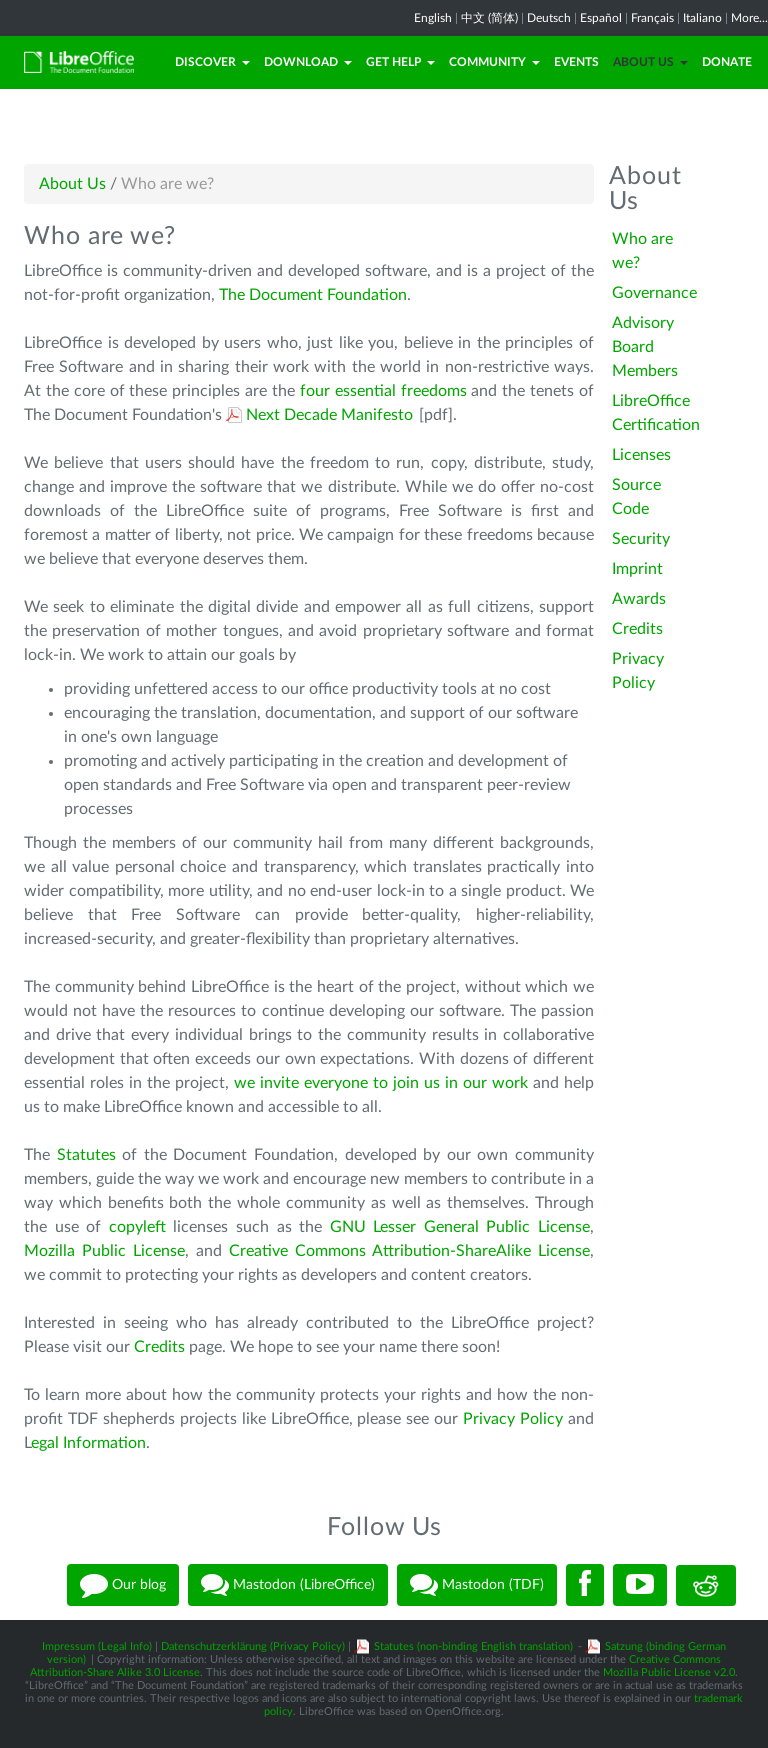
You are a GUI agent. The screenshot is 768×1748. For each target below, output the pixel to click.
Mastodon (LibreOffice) (288, 1585)
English (433, 18)
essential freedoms (401, 391)
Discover (212, 62)
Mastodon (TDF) (477, 1585)
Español (601, 18)
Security (641, 539)
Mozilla (53, 1251)
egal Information (88, 1443)
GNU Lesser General (408, 1227)
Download (308, 62)
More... (749, 18)
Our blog (123, 1585)
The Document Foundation (313, 295)
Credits (159, 1347)
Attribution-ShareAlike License (481, 1251)
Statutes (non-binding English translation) (473, 1646)
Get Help (400, 62)
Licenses (641, 455)
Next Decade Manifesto (329, 415)
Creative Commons (300, 1251)
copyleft (137, 1227)
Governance (654, 293)
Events (576, 62)
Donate (727, 62)
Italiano (702, 18)
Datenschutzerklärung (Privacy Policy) (253, 1646)
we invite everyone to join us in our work (381, 1083)
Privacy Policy (513, 1419)
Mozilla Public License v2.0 (669, 1672)
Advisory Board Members (645, 347)
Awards (639, 599)
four (317, 391)
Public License (538, 1227)
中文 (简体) (489, 18)
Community (494, 62)
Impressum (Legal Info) (97, 1646)
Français (652, 18)
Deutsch (549, 18)
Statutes (86, 1155)
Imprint (637, 569)
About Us (650, 62)
